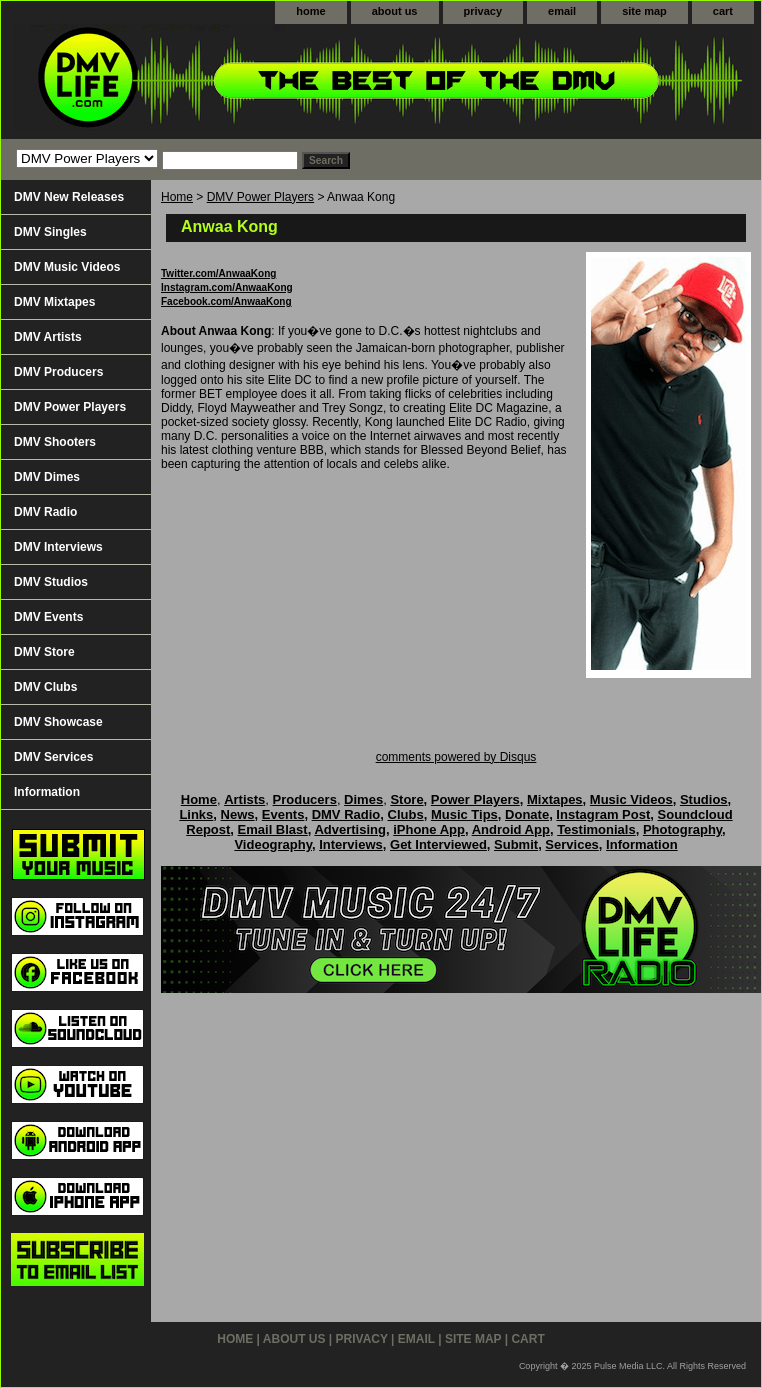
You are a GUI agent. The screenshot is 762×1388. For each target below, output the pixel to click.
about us (395, 11)
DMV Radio (45, 512)
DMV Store (44, 652)
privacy (483, 11)
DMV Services (53, 757)
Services (572, 844)
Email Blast (273, 829)
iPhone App (429, 829)
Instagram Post (603, 814)
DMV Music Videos (67, 267)
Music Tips (464, 814)
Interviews (351, 844)
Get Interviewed (438, 844)
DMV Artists (48, 337)
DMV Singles (50, 232)
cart (723, 11)
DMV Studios (51, 582)
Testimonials (596, 829)
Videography (273, 844)
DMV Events (48, 617)
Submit (516, 844)
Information (47, 792)
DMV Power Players (260, 197)
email (562, 11)
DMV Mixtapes (54, 302)
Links (196, 814)
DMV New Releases (69, 197)
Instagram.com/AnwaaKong (227, 287)
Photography (682, 829)
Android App (511, 829)
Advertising (350, 829)
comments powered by (456, 757)
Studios (704, 799)
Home (177, 197)
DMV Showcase (58, 722)
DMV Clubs (45, 687)
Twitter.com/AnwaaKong (218, 273)
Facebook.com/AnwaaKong (226, 301)
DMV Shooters (55, 442)
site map (644, 11)
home (310, 11)
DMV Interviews (58, 547)
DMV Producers (58, 372)
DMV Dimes (47, 477)
